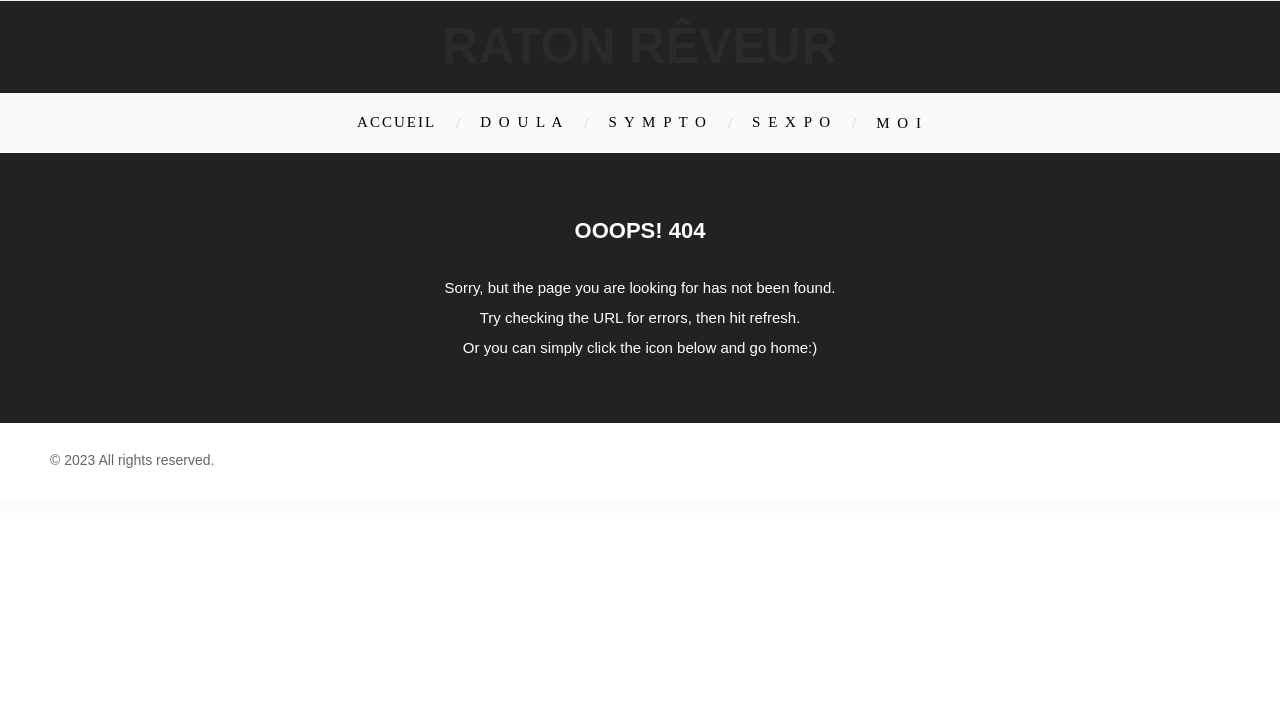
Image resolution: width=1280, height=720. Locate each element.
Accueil (396, 122)
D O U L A (522, 122)
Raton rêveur (639, 46)
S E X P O (792, 122)
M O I (899, 123)
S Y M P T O (658, 122)
